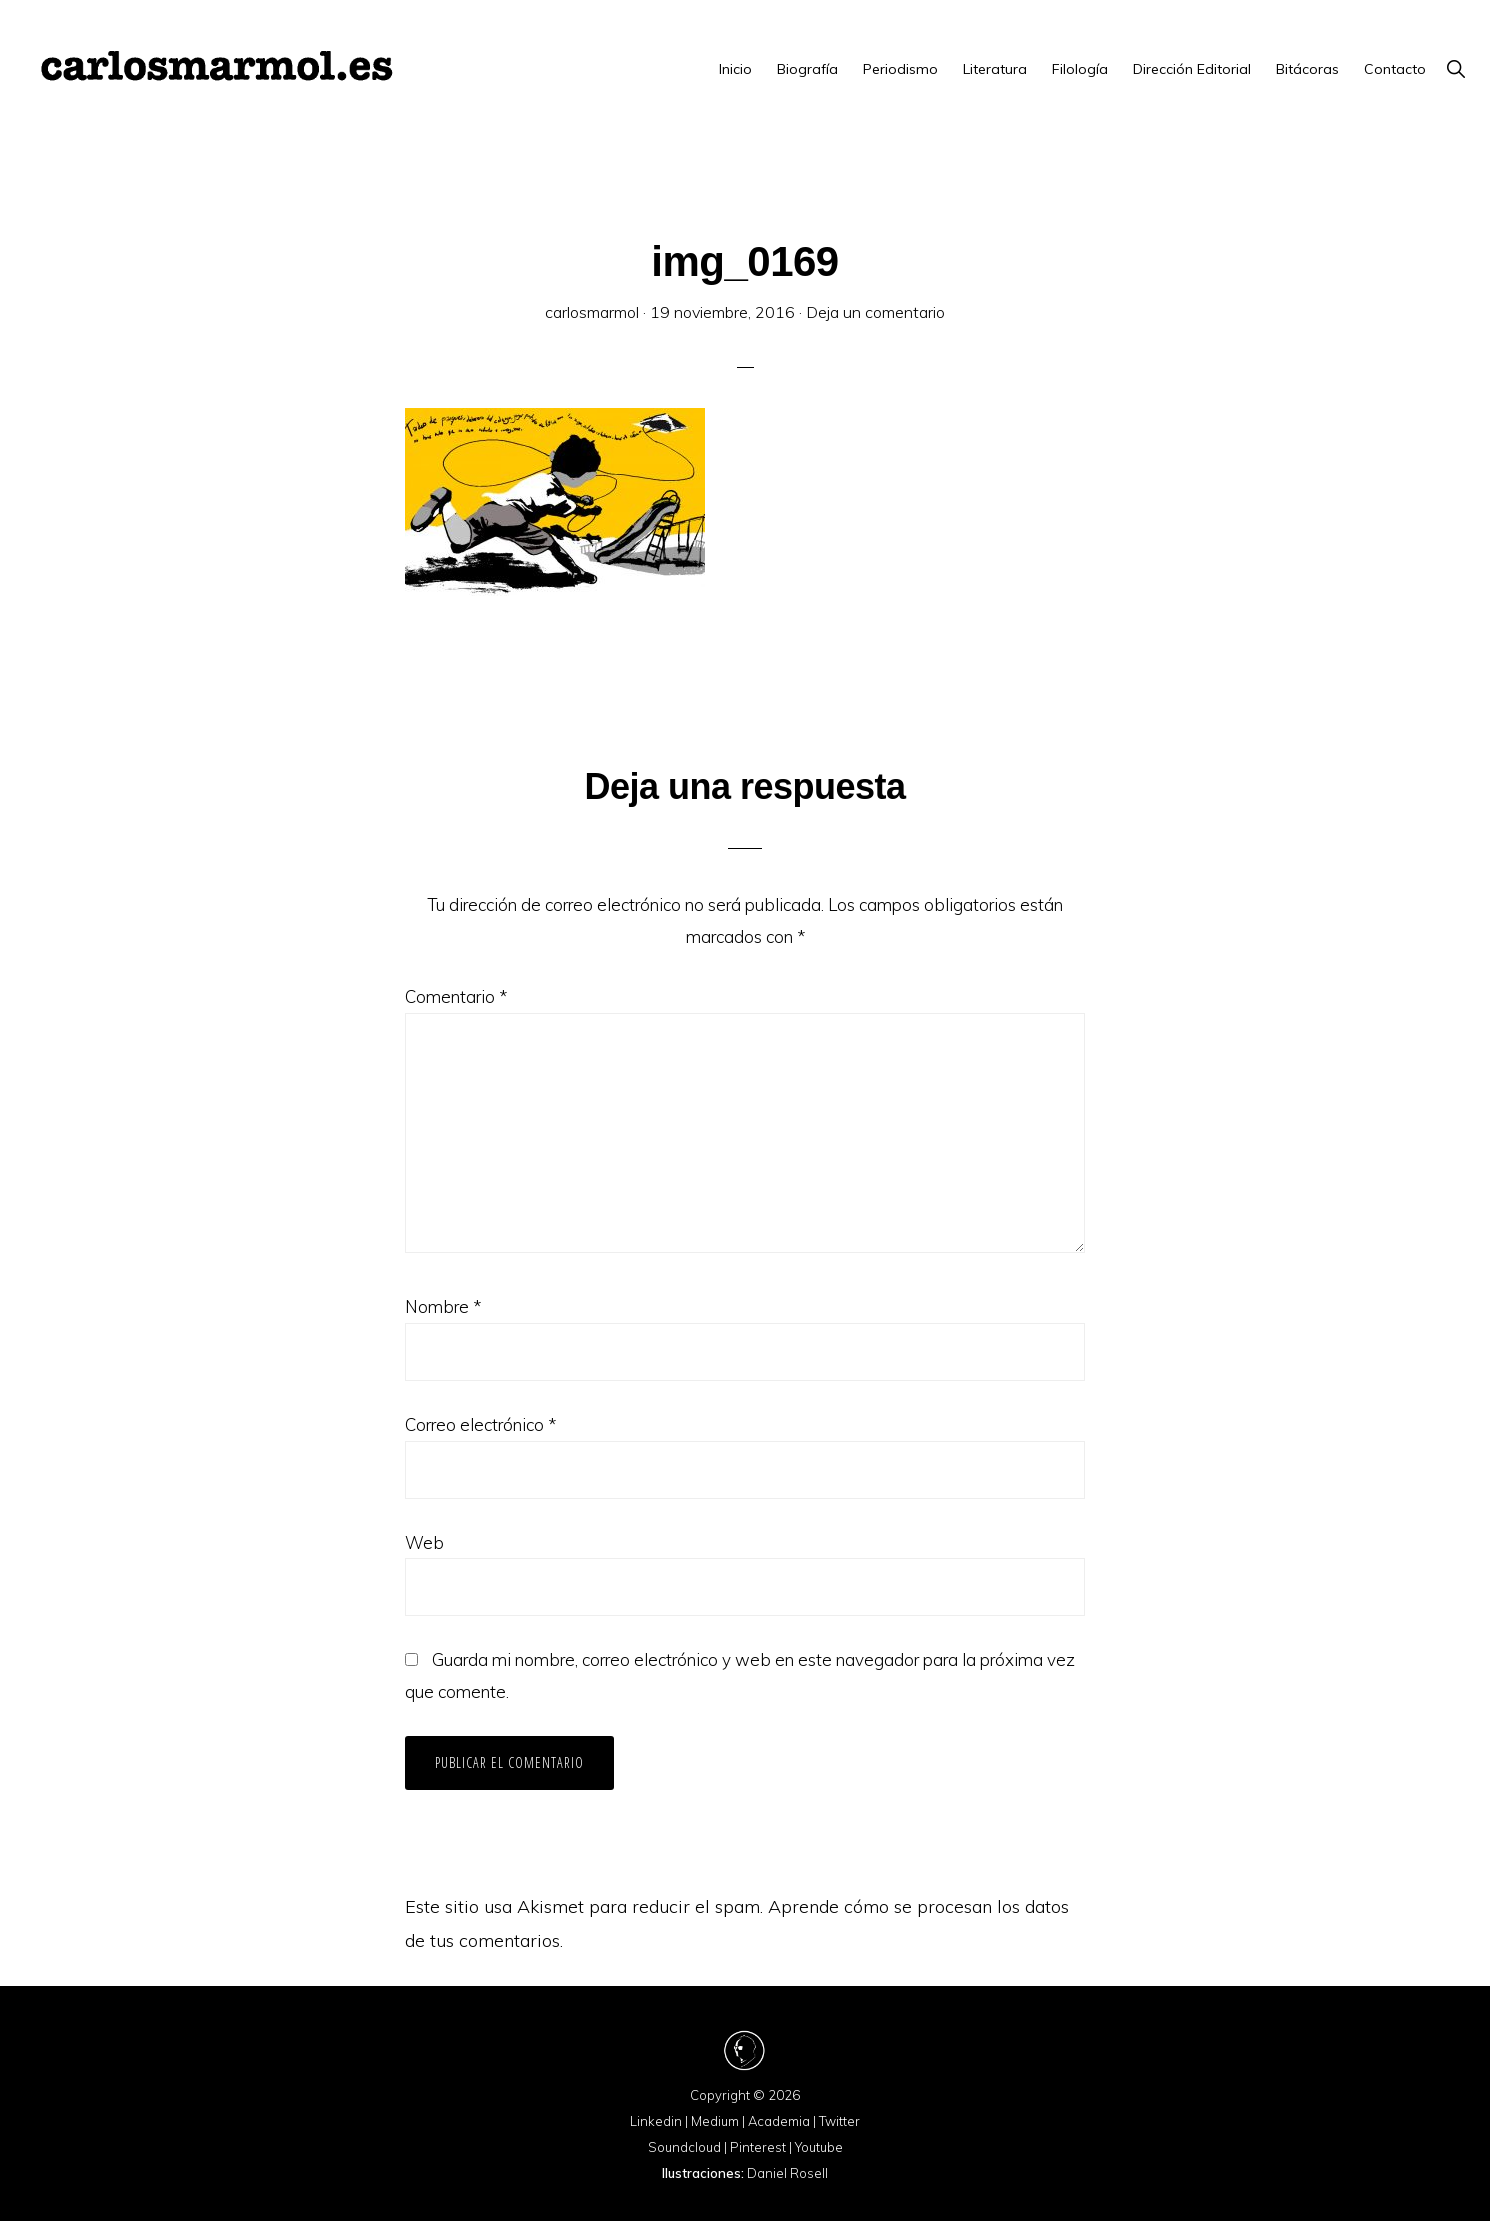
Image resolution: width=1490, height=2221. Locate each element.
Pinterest (758, 2147)
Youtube (819, 2147)
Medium (715, 2121)
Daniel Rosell (787, 2173)
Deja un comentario (875, 312)
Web (424, 1542)
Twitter (839, 2121)
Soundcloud (684, 2147)
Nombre (443, 1306)
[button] (1455, 69)
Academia (779, 2121)
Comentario (456, 996)
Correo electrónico (480, 1424)
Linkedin (656, 2121)
